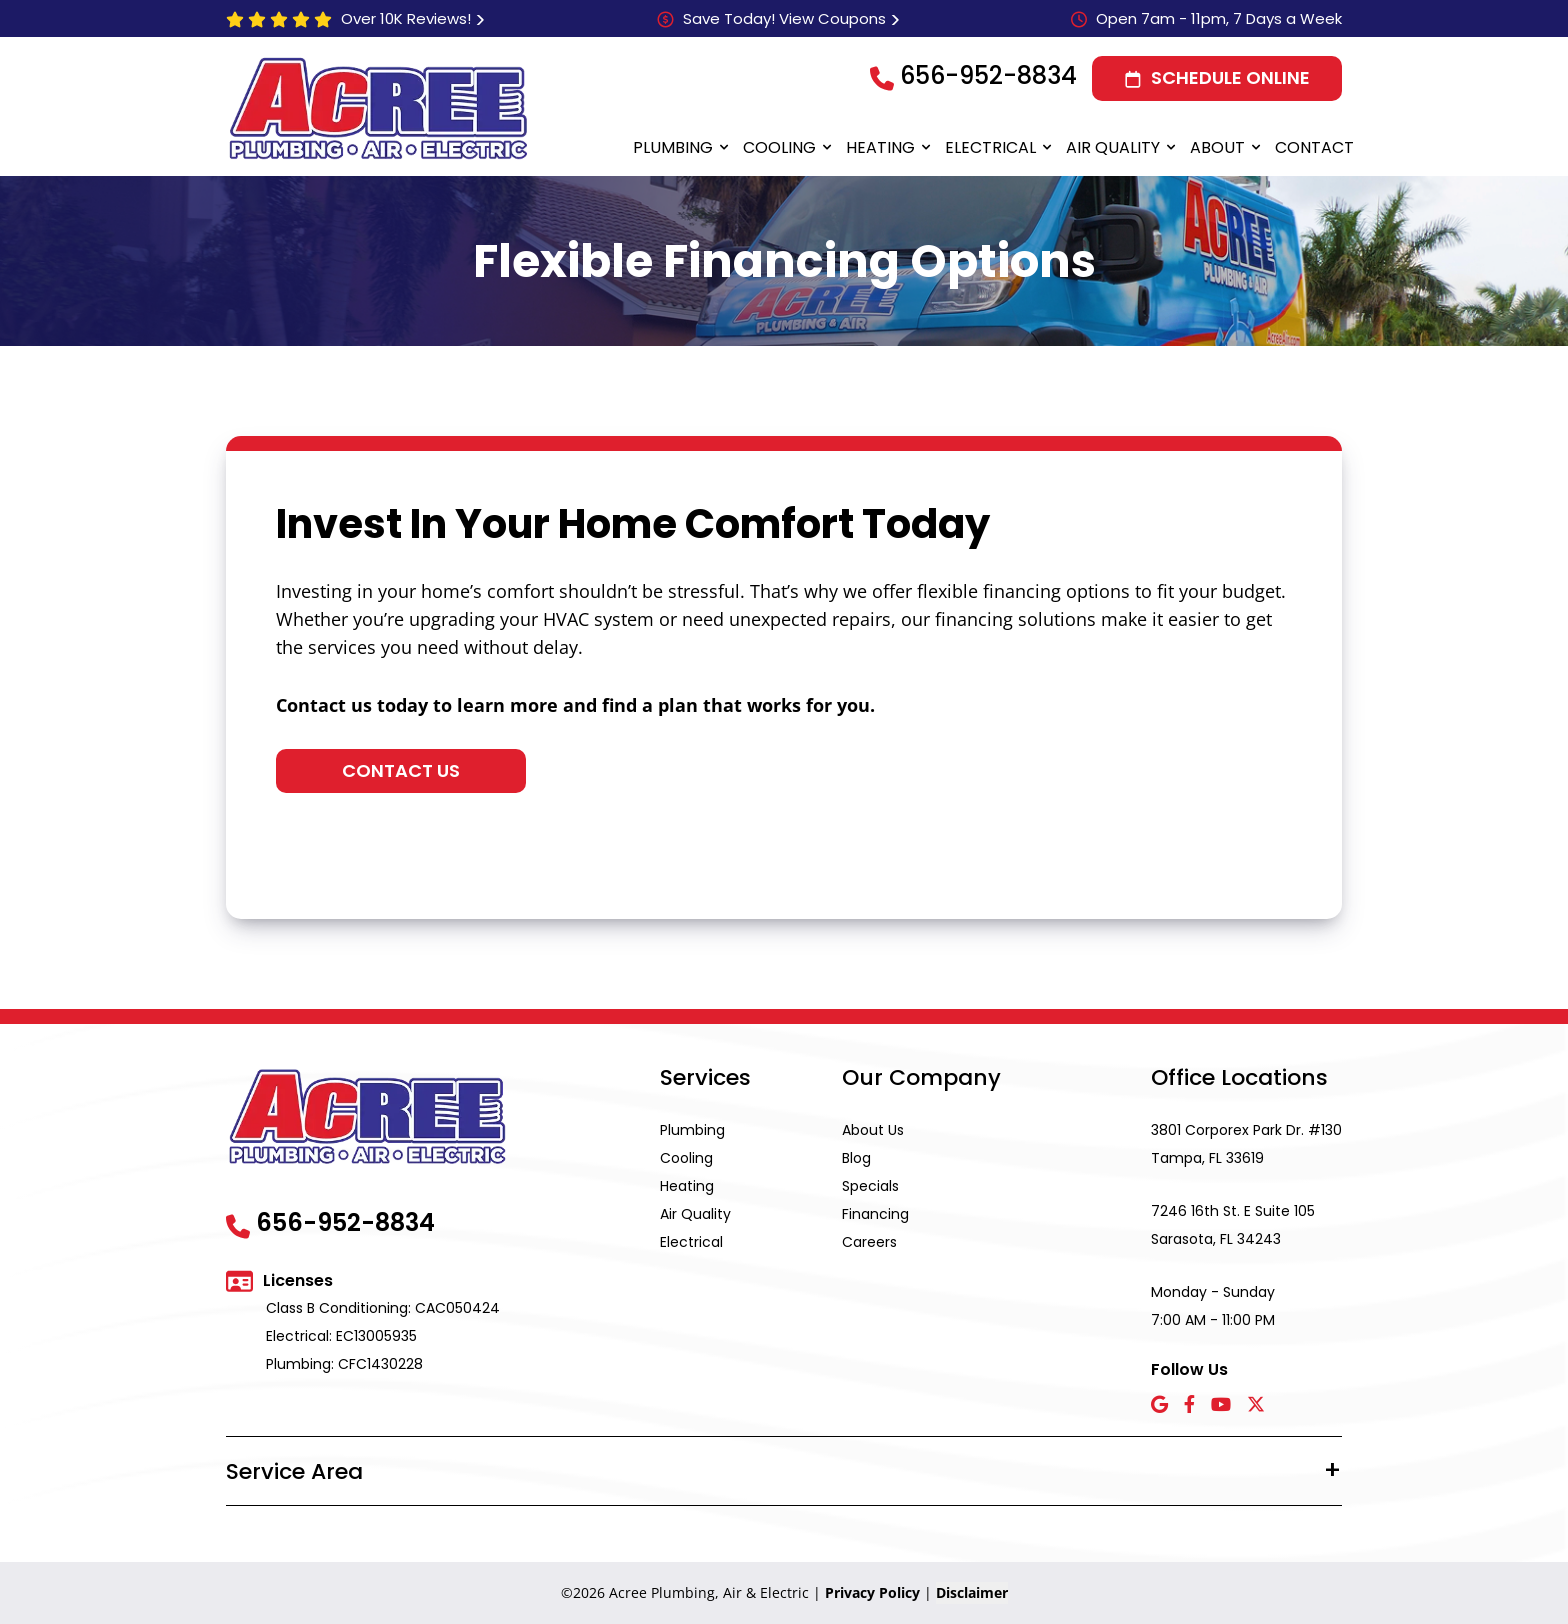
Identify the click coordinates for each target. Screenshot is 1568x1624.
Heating (880, 147)
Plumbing (673, 147)
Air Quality (1113, 147)
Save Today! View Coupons (784, 18)
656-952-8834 (988, 75)
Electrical (990, 147)
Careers (869, 1242)
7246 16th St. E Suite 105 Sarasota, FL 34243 (1233, 1225)
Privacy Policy (872, 1592)
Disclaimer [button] (972, 1592)
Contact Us (401, 770)
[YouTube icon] (1221, 1405)
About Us (873, 1130)
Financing (875, 1214)
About (1217, 147)
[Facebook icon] (1189, 1405)
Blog (856, 1158)
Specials (870, 1186)
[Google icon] (1159, 1405)
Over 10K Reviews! (406, 18)
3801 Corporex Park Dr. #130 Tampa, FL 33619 (1246, 1144)
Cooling (779, 147)
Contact (1314, 147)
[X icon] (1256, 1405)
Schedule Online (1230, 77)
